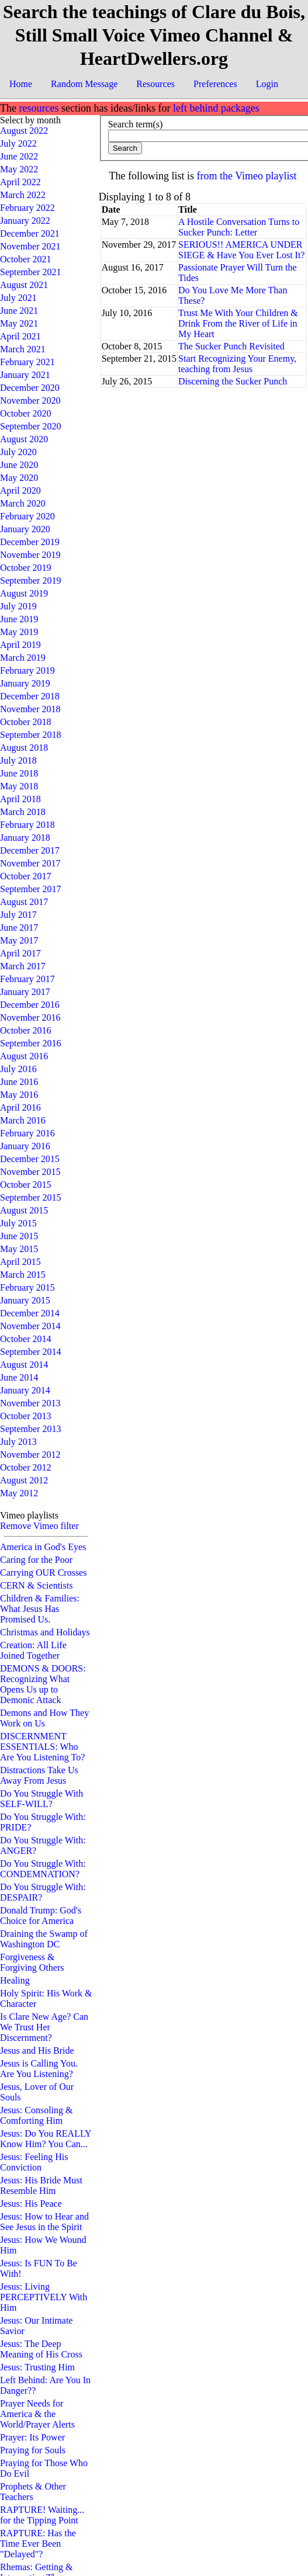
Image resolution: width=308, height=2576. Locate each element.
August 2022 (24, 131)
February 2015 (27, 1287)
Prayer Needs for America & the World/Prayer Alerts (37, 2413)
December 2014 (30, 1313)
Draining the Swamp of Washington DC (44, 1939)
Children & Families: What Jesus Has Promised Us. (39, 1608)
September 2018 (30, 735)
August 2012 (24, 1480)
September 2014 (30, 1352)
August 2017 (24, 902)
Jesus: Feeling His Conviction (34, 2162)
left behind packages (216, 108)
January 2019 (25, 683)
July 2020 (18, 452)
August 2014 (24, 1365)
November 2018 (30, 709)
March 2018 (23, 812)
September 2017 (30, 889)
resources (38, 108)
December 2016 (30, 1005)
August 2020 (24, 439)
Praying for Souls (32, 2450)
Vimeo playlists (29, 1515)
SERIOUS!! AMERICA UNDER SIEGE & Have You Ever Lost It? (241, 250)
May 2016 (19, 1095)
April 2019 (20, 645)
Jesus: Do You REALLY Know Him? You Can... (45, 2138)
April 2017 (20, 953)
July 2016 (18, 1069)
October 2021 (25, 259)
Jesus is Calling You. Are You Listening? (39, 2068)
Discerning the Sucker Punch (232, 381)
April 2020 (20, 490)
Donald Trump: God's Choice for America (40, 1915)
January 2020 (25, 529)
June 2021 (19, 311)
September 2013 (30, 1429)
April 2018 (20, 799)
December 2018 (30, 696)
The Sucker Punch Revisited (231, 346)
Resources (155, 84)
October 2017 (25, 876)
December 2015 (30, 1159)
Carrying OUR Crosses (43, 1573)
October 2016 (25, 1030)
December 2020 (30, 388)
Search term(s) (135, 124)
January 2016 (25, 1146)
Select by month (30, 120)
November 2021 (30, 246)
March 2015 (23, 1275)
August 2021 (24, 285)
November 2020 (30, 400)
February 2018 (27, 825)
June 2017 (19, 927)
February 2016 (27, 1133)
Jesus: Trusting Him (37, 2367)
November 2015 (30, 1172)
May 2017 (19, 940)
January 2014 (25, 1390)
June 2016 (19, 1082)
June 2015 (19, 1236)
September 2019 (30, 580)
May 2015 (19, 1249)
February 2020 (27, 516)
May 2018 (19, 786)
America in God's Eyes (43, 1547)
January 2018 (25, 838)
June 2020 (19, 465)
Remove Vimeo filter (39, 1526)
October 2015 (25, 1185)
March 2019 (23, 658)
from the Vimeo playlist (247, 176)
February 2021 (27, 362)
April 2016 (20, 1107)
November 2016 (30, 1017)
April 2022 (20, 182)
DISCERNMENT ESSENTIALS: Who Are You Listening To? (42, 1746)
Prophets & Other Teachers (33, 2491)
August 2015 (24, 1210)
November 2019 (30, 555)
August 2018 (24, 748)
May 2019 (19, 632)
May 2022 (19, 169)
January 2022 (25, 221)
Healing (15, 1980)
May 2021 (19, 323)
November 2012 (30, 1454)
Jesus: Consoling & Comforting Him (36, 2115)
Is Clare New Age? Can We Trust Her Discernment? (44, 2027)
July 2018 (18, 760)
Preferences (215, 84)
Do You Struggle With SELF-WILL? (41, 1798)
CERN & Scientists (36, 1585)
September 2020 (30, 426)
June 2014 (19, 1377)
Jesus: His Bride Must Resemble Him (41, 2185)
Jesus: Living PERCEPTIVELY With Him (43, 2297)
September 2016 (30, 1043)
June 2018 (19, 773)
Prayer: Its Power (32, 2437)
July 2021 (18, 298)
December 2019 (30, 542)
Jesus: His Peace (31, 2204)
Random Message (84, 84)
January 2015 (25, 1300)
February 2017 (27, 979)
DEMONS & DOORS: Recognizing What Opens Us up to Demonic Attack (43, 1684)
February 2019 (27, 670)
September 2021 (30, 272)
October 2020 (25, 413)
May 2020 (19, 478)
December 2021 (30, 233)
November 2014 (30, 1326)
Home (20, 84)
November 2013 (30, 1403)
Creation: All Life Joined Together (33, 1650)
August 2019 (24, 593)
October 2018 (25, 722)
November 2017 (30, 863)
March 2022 (23, 195)
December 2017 (30, 850)
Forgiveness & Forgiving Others (32, 1962)
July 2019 (18, 606)
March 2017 (23, 966)
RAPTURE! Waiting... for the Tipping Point (42, 2515)
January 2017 (25, 992)
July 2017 (18, 915)
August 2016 (24, 1056)
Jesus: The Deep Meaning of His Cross (41, 2349)
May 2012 (19, 1493)
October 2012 (25, 1467)
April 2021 (20, 336)
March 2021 (23, 349)
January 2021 (25, 375)
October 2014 (25, 1339)
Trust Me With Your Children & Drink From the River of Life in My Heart (238, 323)
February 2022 (27, 208)
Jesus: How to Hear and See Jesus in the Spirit (44, 2221)
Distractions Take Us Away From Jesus (39, 1775)
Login (267, 84)
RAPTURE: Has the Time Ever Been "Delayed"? (38, 2543)
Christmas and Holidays (45, 1632)
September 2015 (30, 1197)
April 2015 (20, 1262)
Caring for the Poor (36, 1560)
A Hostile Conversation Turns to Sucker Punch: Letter (238, 227)
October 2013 (25, 1416)
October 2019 (25, 568)
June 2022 (19, 156)
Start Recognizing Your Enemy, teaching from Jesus (237, 363)
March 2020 (23, 503)
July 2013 (18, 1442)
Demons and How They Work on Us (44, 1718)
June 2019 (19, 619)
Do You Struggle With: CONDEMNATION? (43, 1869)
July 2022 (18, 143)
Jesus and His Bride (37, 2050)
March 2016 (23, 1120)
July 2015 (18, 1223)
